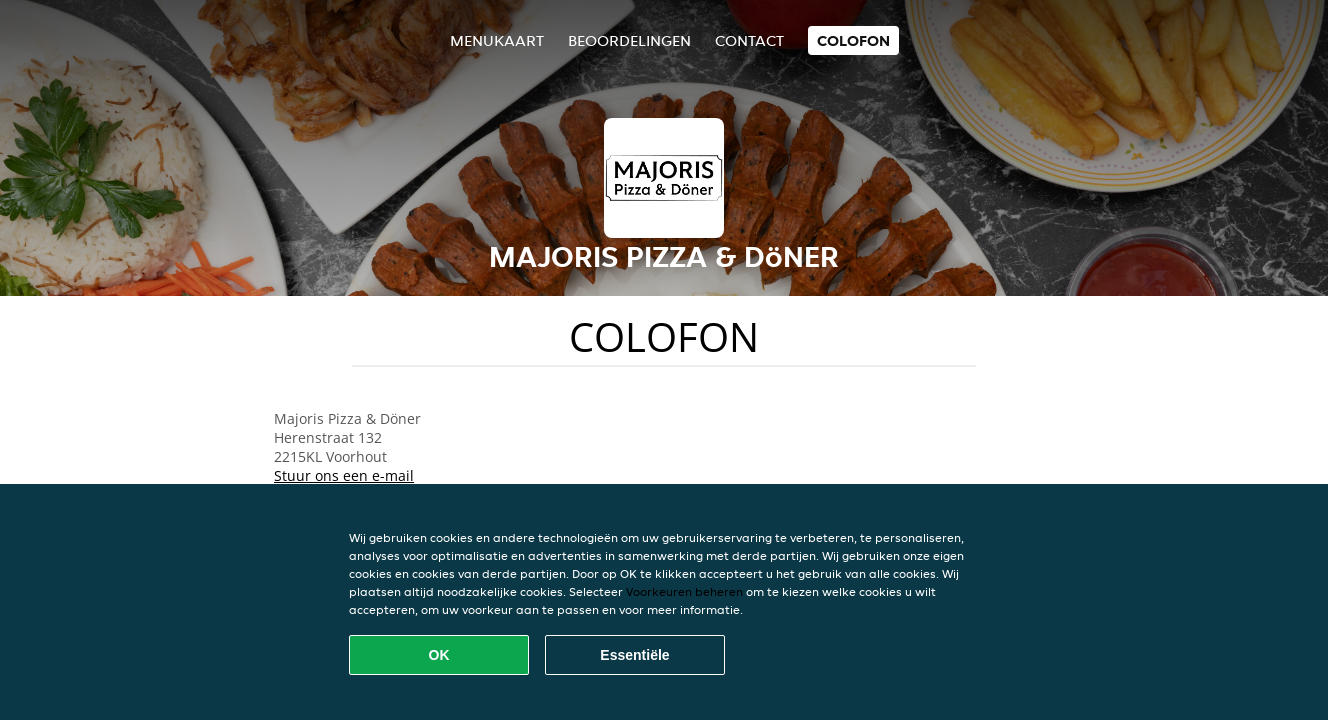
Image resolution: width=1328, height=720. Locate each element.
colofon (853, 40)
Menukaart (497, 40)
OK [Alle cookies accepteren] (439, 655)
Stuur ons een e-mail (344, 475)
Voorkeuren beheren (684, 591)
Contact (749, 40)
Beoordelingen (629, 40)
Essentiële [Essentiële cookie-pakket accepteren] (634, 655)
